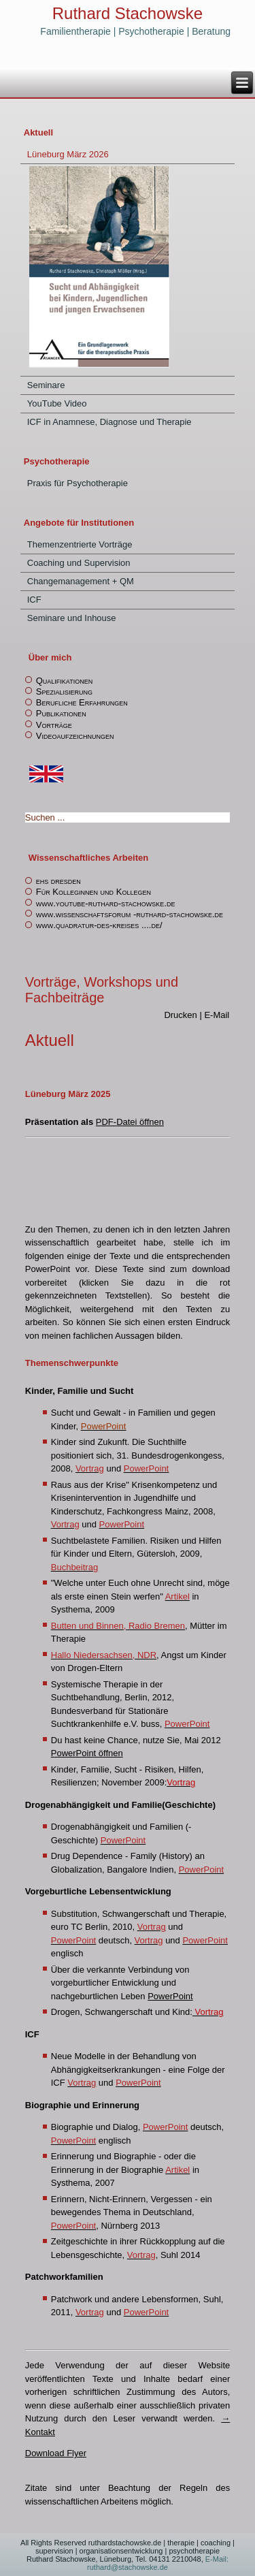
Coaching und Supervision (79, 563)
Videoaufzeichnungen (75, 736)
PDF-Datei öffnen (130, 1122)
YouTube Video (57, 403)
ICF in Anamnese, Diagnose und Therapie (109, 422)
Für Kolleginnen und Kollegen (93, 892)
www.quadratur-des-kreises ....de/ (99, 925)
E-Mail (216, 1015)
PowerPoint (170, 1996)
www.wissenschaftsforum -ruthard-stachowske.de (129, 914)
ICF (34, 599)
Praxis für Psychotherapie (77, 483)
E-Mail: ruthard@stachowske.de (157, 2563)
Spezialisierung (64, 691)
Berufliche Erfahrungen (82, 702)
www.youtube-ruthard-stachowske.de (105, 903)
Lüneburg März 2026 (68, 154)
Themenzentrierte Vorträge (80, 544)
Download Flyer (55, 2453)
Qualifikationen (64, 680)
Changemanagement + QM (80, 581)
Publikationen (61, 713)
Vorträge (54, 725)
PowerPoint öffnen (87, 1753)
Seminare (46, 385)
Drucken (181, 1015)
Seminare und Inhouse (71, 618)
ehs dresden (58, 881)
